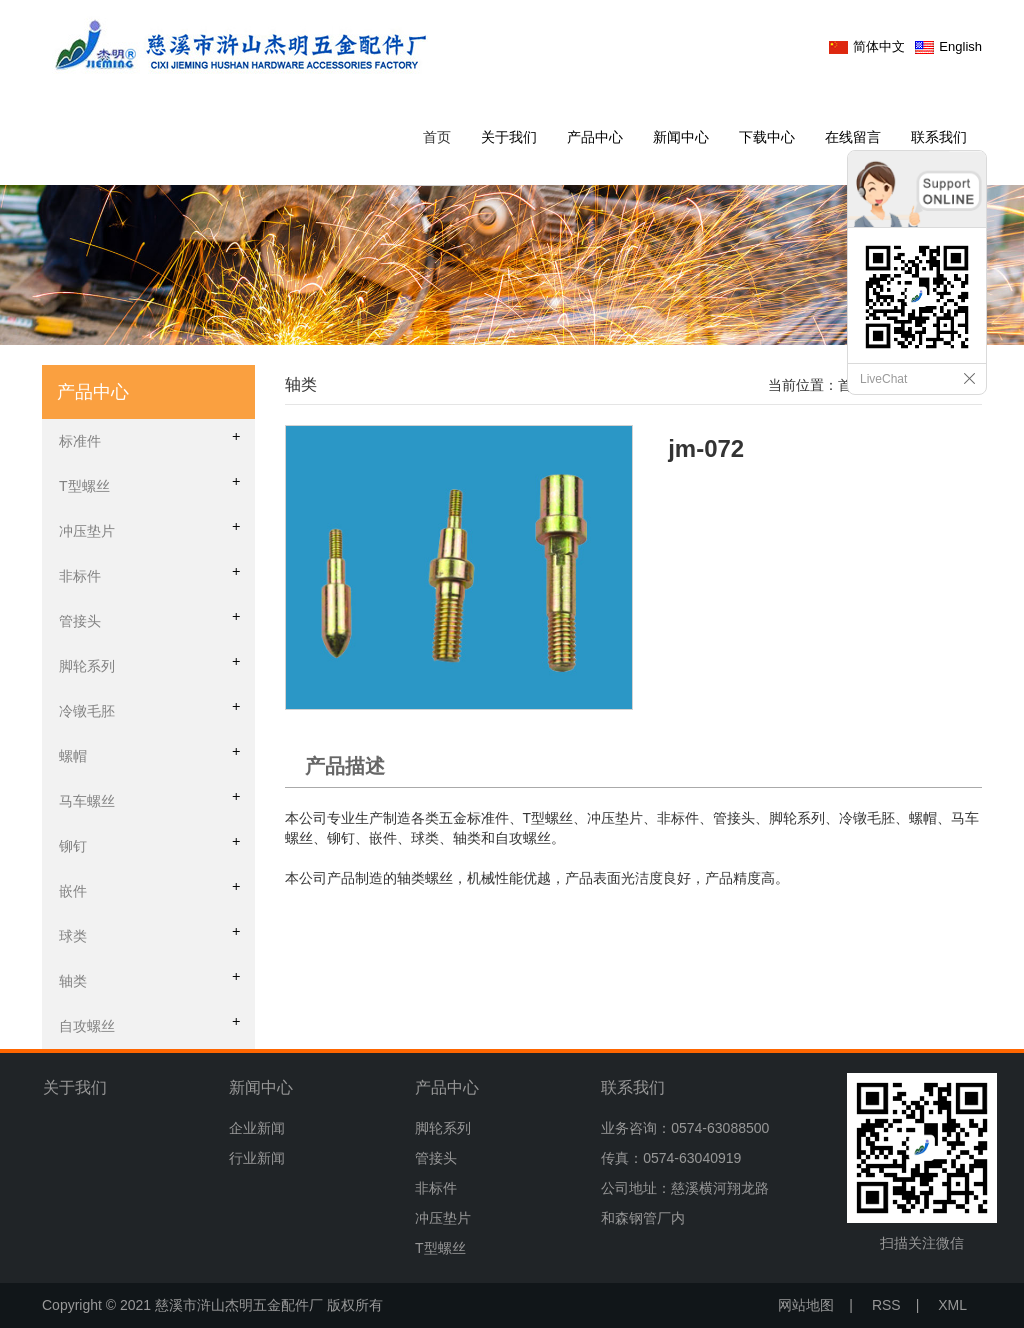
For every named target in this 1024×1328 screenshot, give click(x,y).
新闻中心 (681, 137)
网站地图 (806, 1305)
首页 (437, 137)
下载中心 (767, 137)
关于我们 (509, 137)
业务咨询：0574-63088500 (685, 1128)
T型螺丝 (440, 1248)
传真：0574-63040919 (671, 1158)
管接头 (436, 1158)
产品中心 (595, 137)
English (960, 46)
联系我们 (939, 137)
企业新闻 (257, 1128)
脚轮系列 (443, 1128)
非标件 (436, 1188)
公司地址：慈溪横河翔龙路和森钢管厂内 (685, 1203)
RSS (886, 1305)
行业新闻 (257, 1158)
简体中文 (879, 46)
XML (952, 1305)
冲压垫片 (443, 1218)
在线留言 (853, 137)
